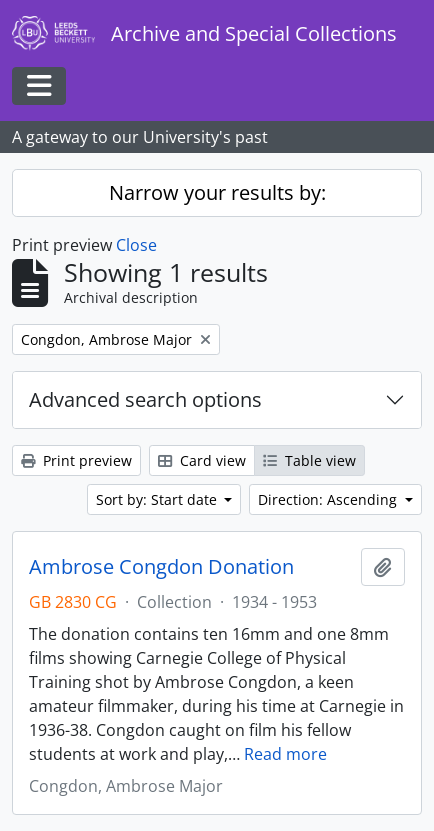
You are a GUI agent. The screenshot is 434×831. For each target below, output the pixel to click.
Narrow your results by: (217, 192)
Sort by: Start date (158, 499)
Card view (202, 460)
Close (136, 245)
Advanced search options (145, 399)
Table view (309, 460)
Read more (285, 754)
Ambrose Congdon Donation (161, 567)
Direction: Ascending (329, 499)
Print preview (76, 460)
